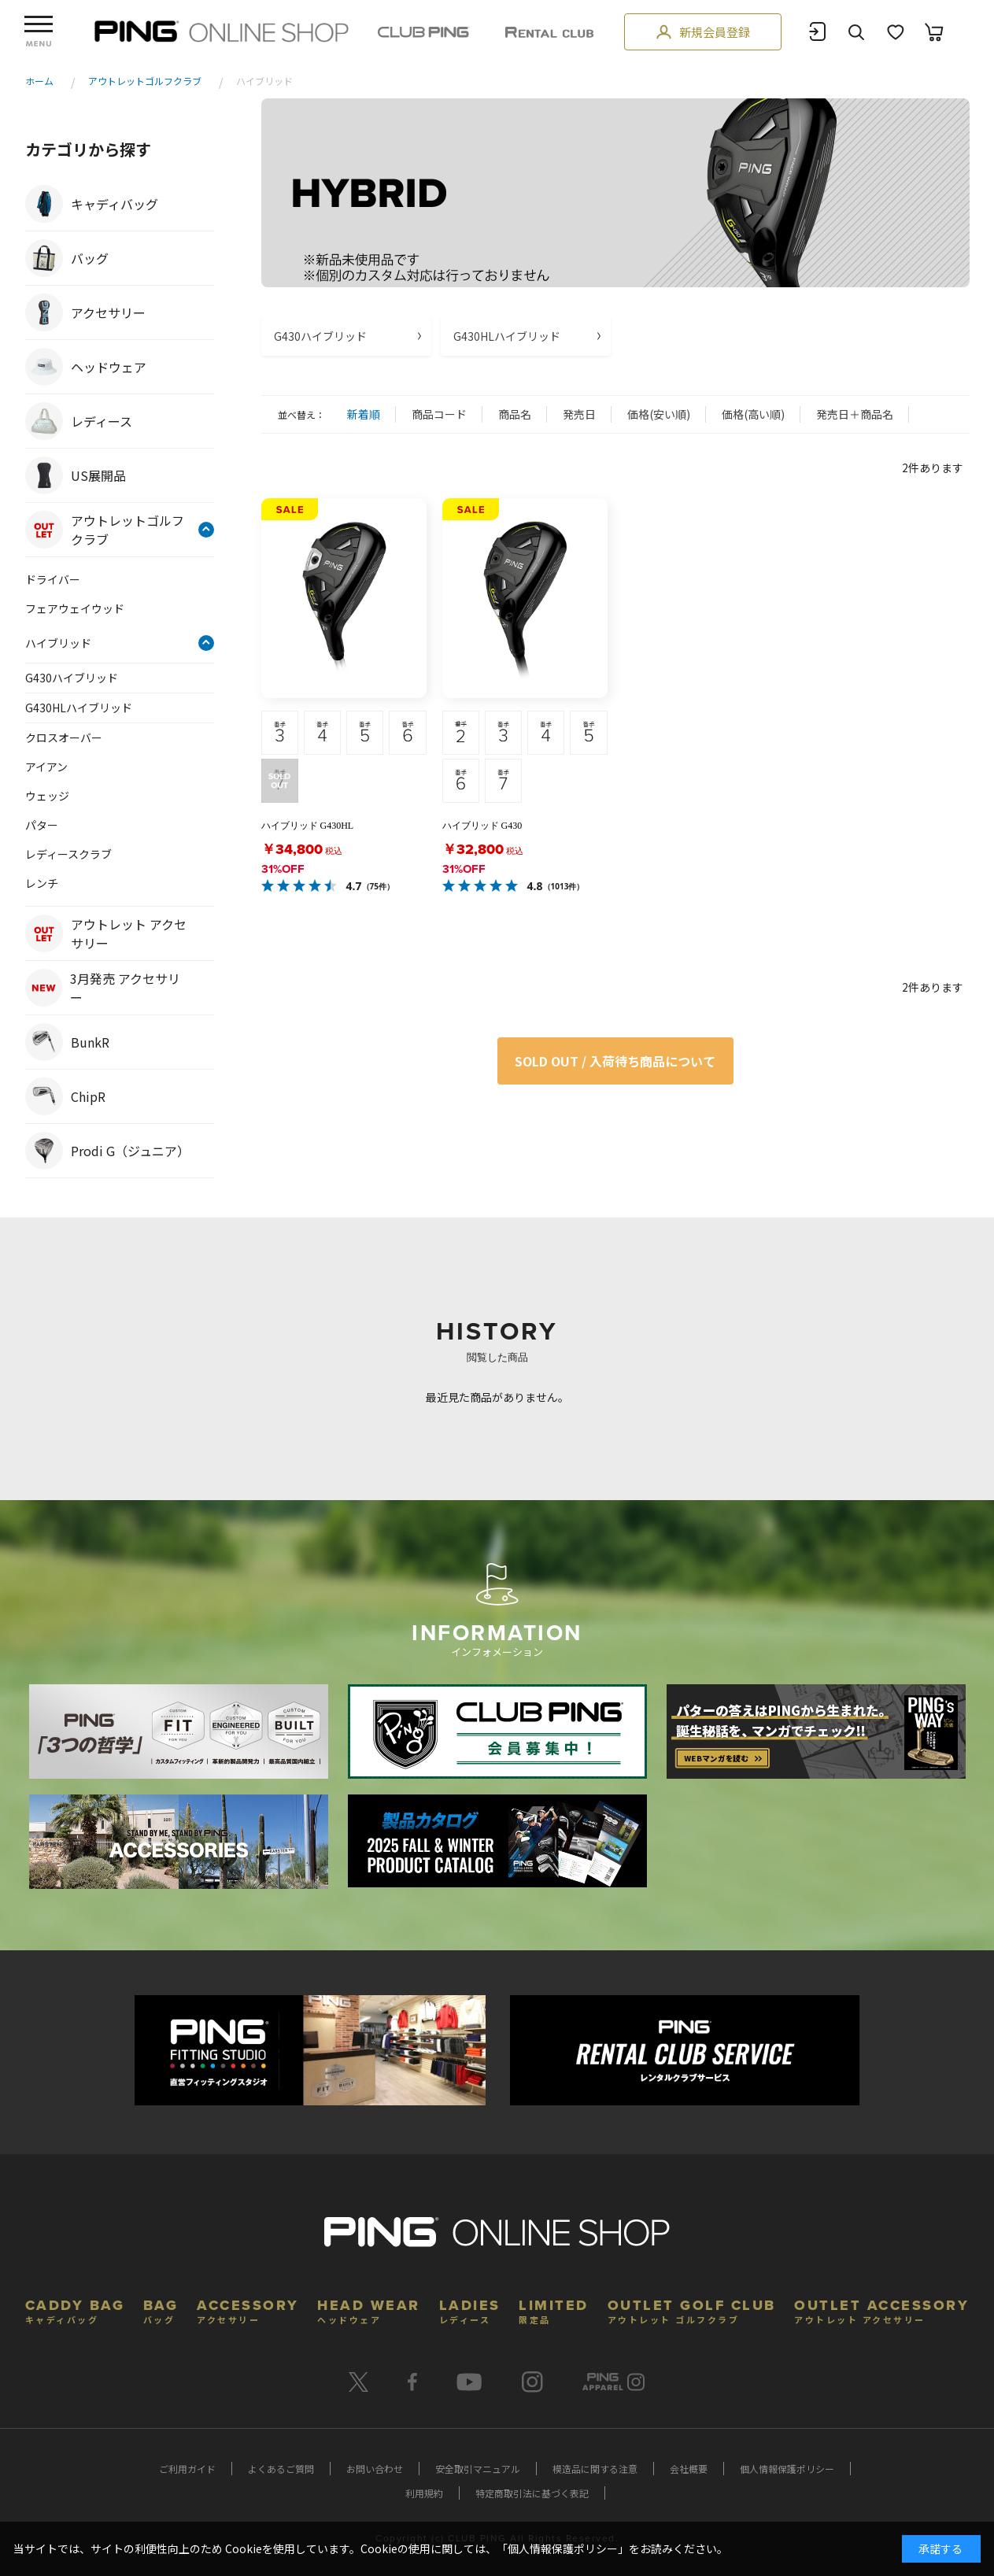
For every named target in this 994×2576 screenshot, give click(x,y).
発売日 (579, 414)
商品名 (514, 414)
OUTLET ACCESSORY (881, 2309)
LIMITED (554, 2309)
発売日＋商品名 (854, 414)
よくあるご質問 (281, 2468)
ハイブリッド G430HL (307, 825)
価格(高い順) (753, 414)
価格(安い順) (658, 414)
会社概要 (689, 2468)
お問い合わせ (374, 2468)
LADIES (470, 2309)
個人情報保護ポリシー (787, 2468)
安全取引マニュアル (477, 2468)
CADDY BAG (75, 2309)
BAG (161, 2309)
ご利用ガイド (187, 2468)
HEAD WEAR (368, 2309)
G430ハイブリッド (320, 336)
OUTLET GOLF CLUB (692, 2309)
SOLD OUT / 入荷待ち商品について (615, 1060)
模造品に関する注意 (594, 2468)
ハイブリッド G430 (482, 825)
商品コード (439, 414)
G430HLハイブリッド (506, 336)
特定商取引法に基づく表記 (532, 2493)
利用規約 (424, 2493)
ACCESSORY (248, 2309)
